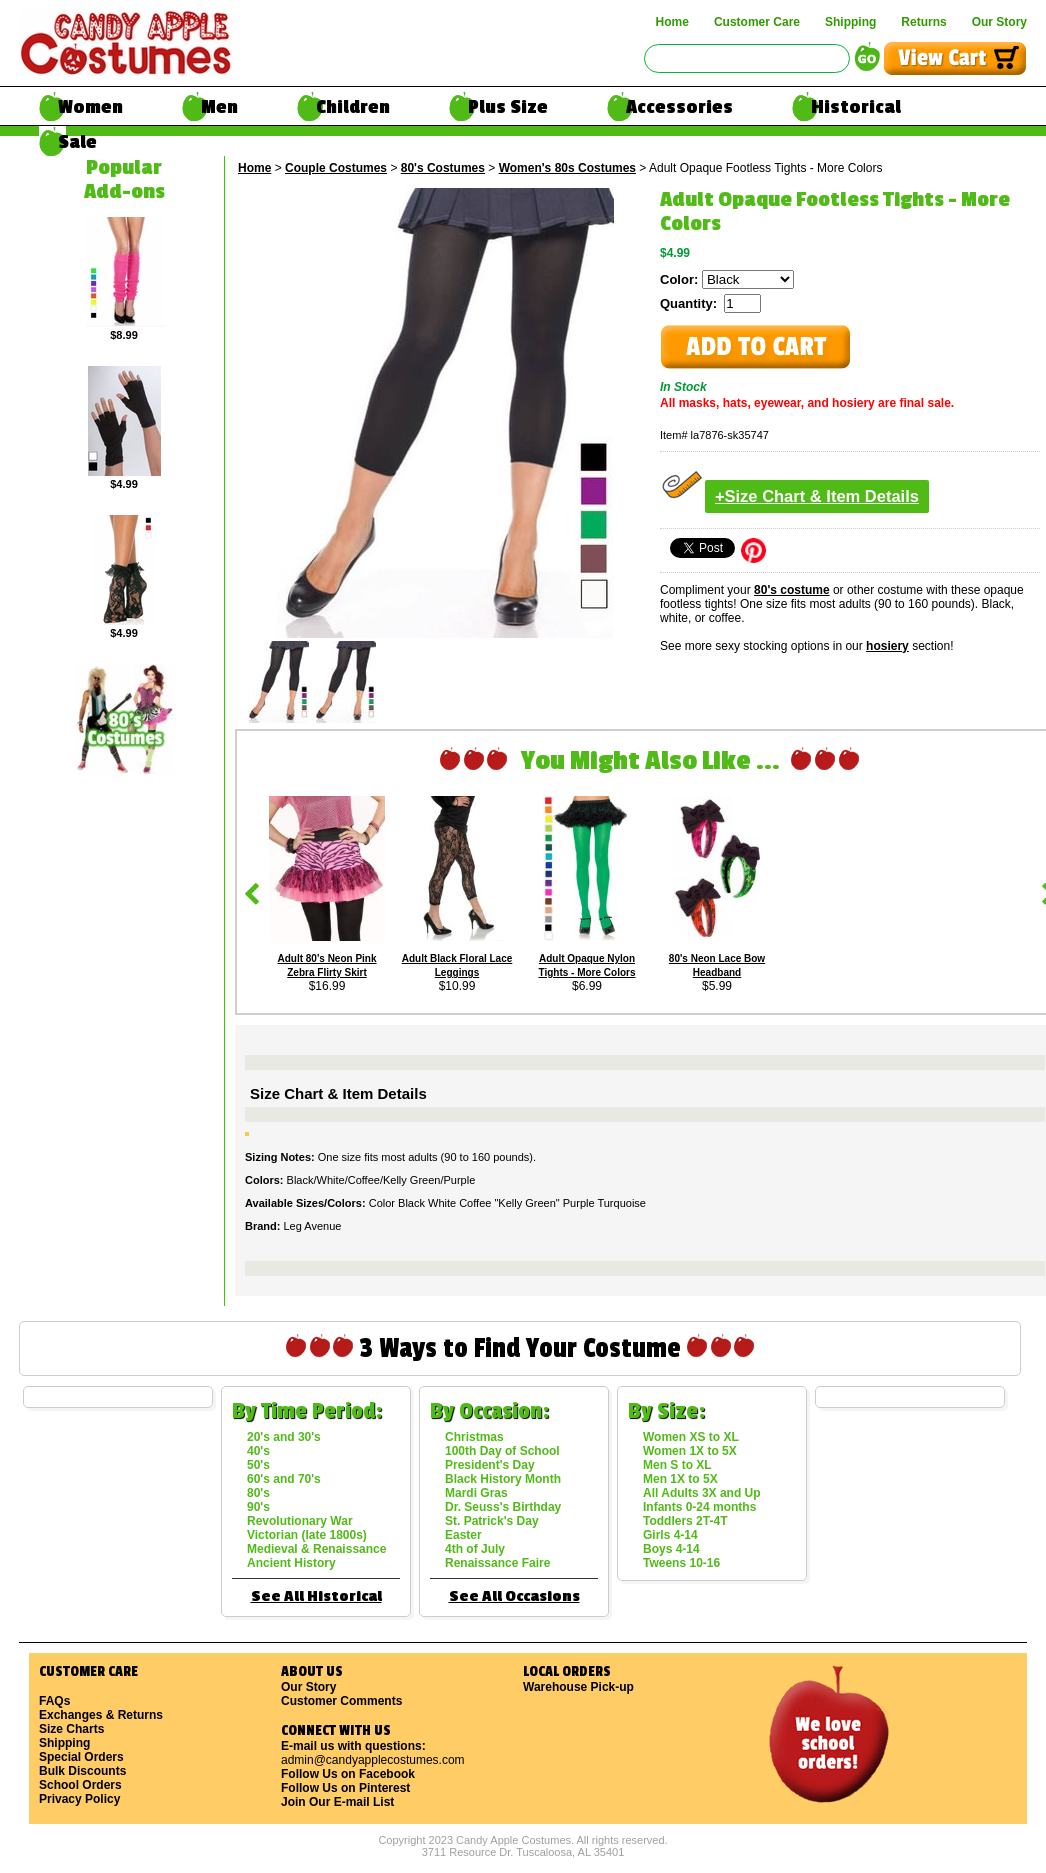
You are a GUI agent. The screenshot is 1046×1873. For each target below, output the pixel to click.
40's (258, 1451)
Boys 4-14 (671, 1549)
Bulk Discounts (82, 1771)
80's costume (792, 590)
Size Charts (71, 1729)
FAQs (54, 1701)
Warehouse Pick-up (578, 1687)
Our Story (999, 22)
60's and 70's (284, 1479)
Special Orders (81, 1757)
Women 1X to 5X (690, 1451)
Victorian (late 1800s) (307, 1535)
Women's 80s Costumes (567, 168)
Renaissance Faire (497, 1563)
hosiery (887, 646)
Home (672, 22)
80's (258, 1493)
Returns (923, 22)
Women (90, 107)
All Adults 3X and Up (702, 1493)
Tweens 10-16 (681, 1563)
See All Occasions (514, 1596)
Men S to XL (677, 1465)
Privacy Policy (79, 1799)
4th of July (475, 1549)
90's (258, 1507)
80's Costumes (443, 168)
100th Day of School (502, 1451)
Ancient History (291, 1563)
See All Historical (316, 1596)
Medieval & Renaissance (316, 1549)
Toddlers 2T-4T (685, 1521)
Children (353, 107)
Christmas (474, 1437)
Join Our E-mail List (337, 1802)
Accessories (679, 107)
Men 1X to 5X (680, 1479)
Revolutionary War (300, 1521)
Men (219, 107)
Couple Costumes (336, 168)
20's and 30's (284, 1437)
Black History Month (503, 1479)
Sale (77, 142)
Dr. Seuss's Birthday (503, 1507)
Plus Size (508, 107)
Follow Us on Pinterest (345, 1788)
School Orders (80, 1785)
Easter (463, 1535)
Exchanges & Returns (101, 1715)
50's (258, 1465)
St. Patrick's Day (492, 1521)
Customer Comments (341, 1701)
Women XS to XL (691, 1437)
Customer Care (757, 22)
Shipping (850, 22)
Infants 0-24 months (699, 1507)
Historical (856, 107)
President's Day (490, 1465)
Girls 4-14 (670, 1535)
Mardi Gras (476, 1493)
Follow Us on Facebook (348, 1774)
